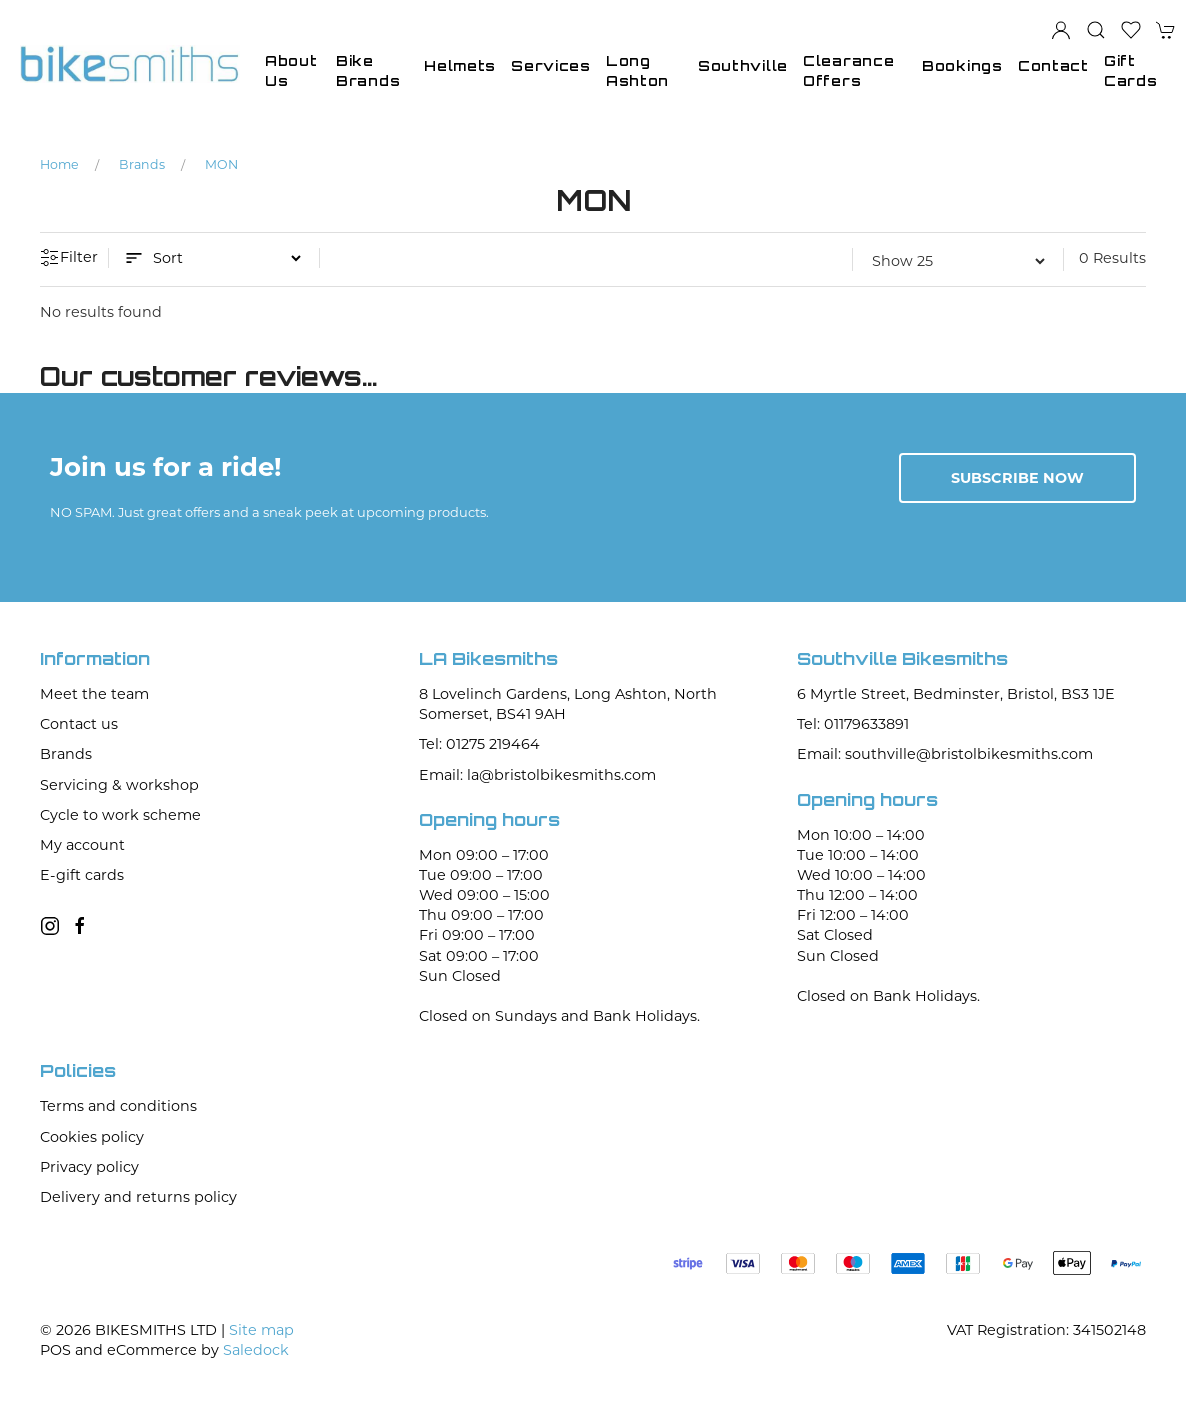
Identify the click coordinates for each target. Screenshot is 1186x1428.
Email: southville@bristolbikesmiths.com (945, 754)
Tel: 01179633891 (853, 724)
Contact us (79, 724)
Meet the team (94, 694)
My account (82, 845)
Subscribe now (1017, 478)
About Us (291, 70)
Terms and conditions (118, 1106)
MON (221, 164)
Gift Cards (1131, 70)
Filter (69, 258)
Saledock (256, 1350)
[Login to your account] (1061, 30)
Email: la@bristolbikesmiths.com (537, 775)
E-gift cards (82, 875)
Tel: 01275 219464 (479, 744)
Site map (261, 1330)
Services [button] (551, 65)
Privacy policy (89, 1167)
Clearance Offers (848, 70)
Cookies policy (92, 1137)
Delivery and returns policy (138, 1197)
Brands (142, 164)
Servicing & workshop (119, 785)
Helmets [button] (460, 65)
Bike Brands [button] (368, 70)
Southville (743, 65)
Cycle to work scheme (120, 815)
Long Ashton (637, 70)
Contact (1053, 65)
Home (59, 164)
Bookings (962, 65)
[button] (1096, 30)
